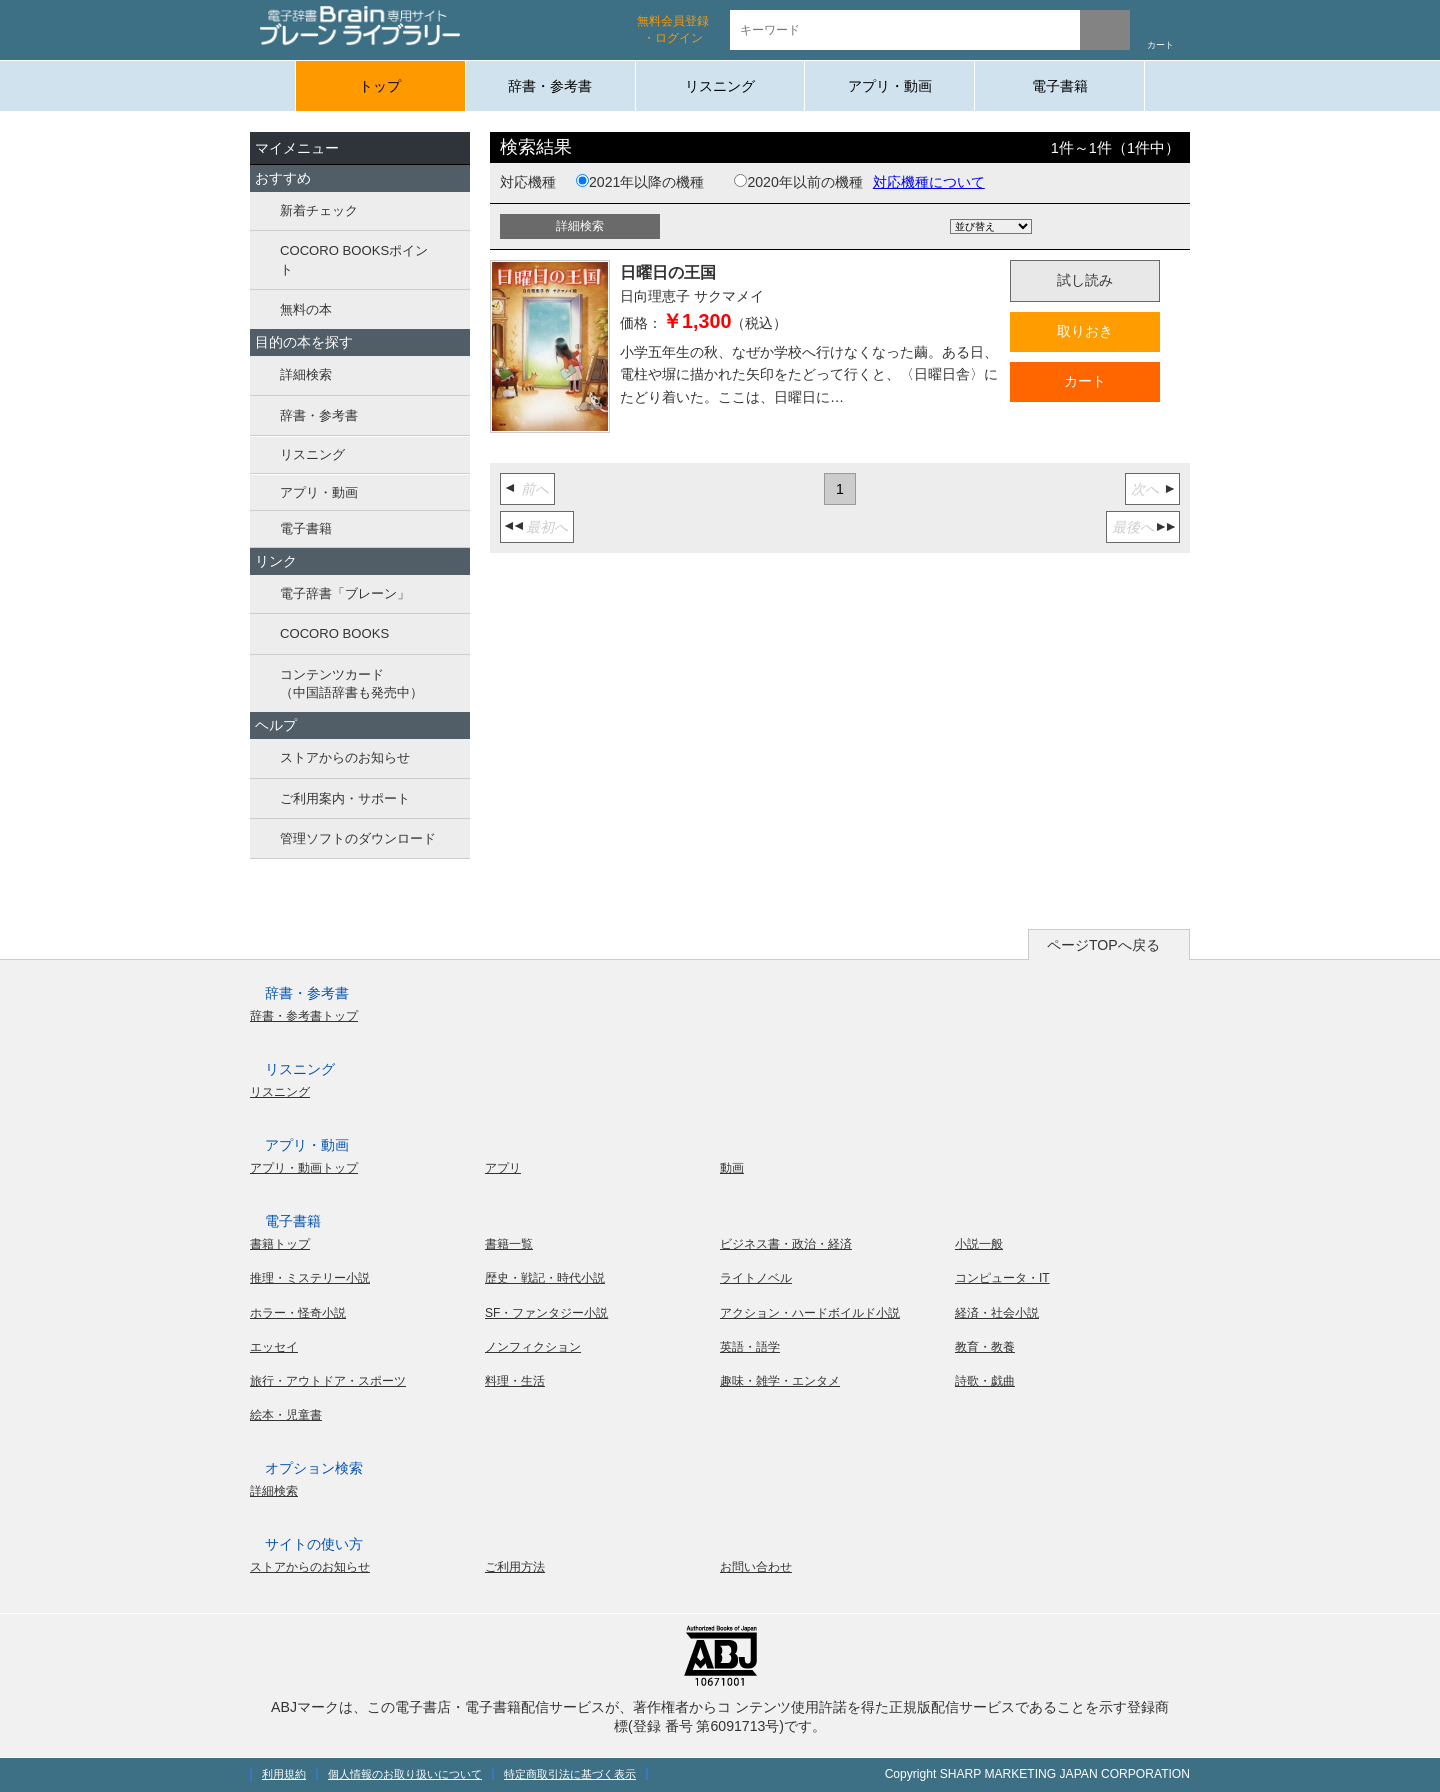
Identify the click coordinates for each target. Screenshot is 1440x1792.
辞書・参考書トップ (304, 1016)
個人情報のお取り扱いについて (405, 1774)
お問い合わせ (756, 1567)
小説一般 (979, 1244)
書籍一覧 (509, 1244)
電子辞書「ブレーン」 (345, 593)
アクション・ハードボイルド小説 (810, 1313)
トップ (380, 86)
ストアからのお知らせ (345, 757)
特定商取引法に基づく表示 (570, 1774)
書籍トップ (280, 1244)
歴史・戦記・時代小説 (545, 1278)
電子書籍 (1060, 86)
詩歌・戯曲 (985, 1381)
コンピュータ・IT (1002, 1278)
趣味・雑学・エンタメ (780, 1381)
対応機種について (929, 182)
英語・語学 (750, 1347)
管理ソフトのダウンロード (358, 838)
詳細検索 (306, 374)
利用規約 (284, 1774)
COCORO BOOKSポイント (354, 259)
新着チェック (319, 210)
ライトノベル (756, 1278)
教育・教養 (985, 1347)
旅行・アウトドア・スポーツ (328, 1381)
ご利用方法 (515, 1567)
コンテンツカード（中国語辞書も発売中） (351, 683)
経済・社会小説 (997, 1313)
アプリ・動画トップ (304, 1168)
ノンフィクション (533, 1347)
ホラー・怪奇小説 (298, 1313)
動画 (732, 1168)
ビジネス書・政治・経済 (786, 1244)
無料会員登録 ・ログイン (673, 29)
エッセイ (274, 1347)
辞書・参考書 (550, 86)
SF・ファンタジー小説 (546, 1313)
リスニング (720, 86)
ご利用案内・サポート (345, 798)
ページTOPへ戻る (1103, 945)
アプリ (503, 1168)
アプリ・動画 (890, 86)
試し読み (1085, 280)
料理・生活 (515, 1381)
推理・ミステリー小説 (310, 1278)
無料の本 (306, 309)
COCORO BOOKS (334, 633)
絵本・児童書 (286, 1415)
